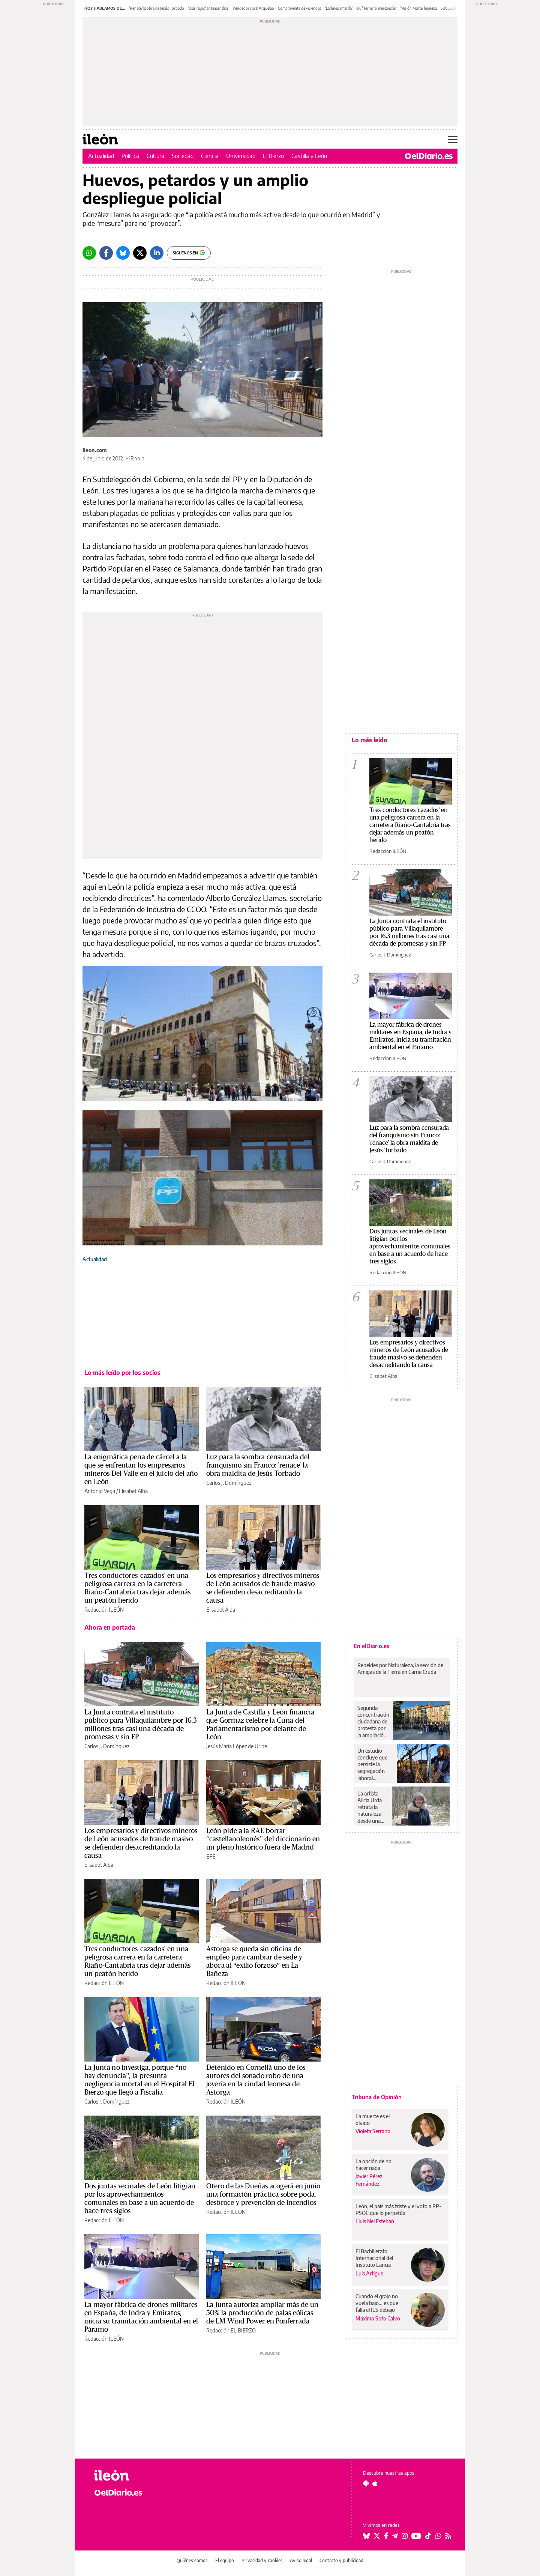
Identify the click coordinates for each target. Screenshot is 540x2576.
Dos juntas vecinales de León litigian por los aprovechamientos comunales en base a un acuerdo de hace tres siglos (409, 1246)
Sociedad (183, 155)
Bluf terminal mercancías (376, 8)
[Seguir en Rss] (448, 2535)
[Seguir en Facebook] (386, 2535)
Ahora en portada (109, 1627)
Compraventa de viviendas (299, 8)
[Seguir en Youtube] (416, 2535)
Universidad (240, 155)
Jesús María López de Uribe (236, 1746)
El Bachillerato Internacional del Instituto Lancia (374, 2258)
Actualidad (101, 155)
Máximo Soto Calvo (378, 2318)
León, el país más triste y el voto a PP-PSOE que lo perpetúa (398, 2209)
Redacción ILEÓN (104, 1609)
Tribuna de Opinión (377, 2096)
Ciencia (210, 155)
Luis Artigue (369, 2273)
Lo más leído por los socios (122, 1372)
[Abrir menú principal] (453, 139)
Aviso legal (301, 2560)
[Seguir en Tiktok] (428, 2535)
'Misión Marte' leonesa (418, 8)
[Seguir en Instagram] (405, 2535)
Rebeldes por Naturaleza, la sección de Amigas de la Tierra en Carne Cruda (400, 1668)
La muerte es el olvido (373, 2119)
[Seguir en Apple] (375, 2483)
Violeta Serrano (373, 2131)
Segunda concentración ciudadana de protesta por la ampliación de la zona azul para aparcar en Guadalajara (373, 1721)
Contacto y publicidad (341, 2560)
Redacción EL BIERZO (231, 2330)
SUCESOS (448, 8)
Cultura (155, 155)
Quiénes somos (192, 2560)
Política (130, 155)
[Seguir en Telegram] (395, 2535)
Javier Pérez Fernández (369, 2180)
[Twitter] (140, 253)
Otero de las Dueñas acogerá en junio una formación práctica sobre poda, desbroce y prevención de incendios (263, 2194)
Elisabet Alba (133, 1491)
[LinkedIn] (157, 253)
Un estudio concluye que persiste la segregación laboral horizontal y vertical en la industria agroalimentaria (375, 1764)
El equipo (224, 2560)
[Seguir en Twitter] (377, 2535)
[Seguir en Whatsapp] (438, 2535)
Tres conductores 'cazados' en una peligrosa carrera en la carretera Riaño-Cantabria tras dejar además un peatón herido (410, 825)
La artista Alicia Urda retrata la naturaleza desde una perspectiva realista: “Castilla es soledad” (370, 1807)
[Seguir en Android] (366, 2483)
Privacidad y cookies (262, 2560)
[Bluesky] (123, 253)
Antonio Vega (99, 1491)
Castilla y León (309, 155)
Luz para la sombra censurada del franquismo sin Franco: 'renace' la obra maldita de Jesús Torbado (257, 1465)
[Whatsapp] (89, 253)
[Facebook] (106, 253)
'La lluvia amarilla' (338, 8)
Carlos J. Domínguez (228, 1483)
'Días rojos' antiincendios (208, 8)
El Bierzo (273, 155)
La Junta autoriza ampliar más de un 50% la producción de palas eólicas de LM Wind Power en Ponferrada (262, 2313)
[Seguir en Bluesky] (366, 2535)
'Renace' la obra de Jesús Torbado (156, 8)
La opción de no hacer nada (374, 2164)
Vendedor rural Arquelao (253, 8)
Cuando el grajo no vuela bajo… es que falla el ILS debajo (377, 2303)
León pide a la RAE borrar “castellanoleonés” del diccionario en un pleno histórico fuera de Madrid (263, 1839)
